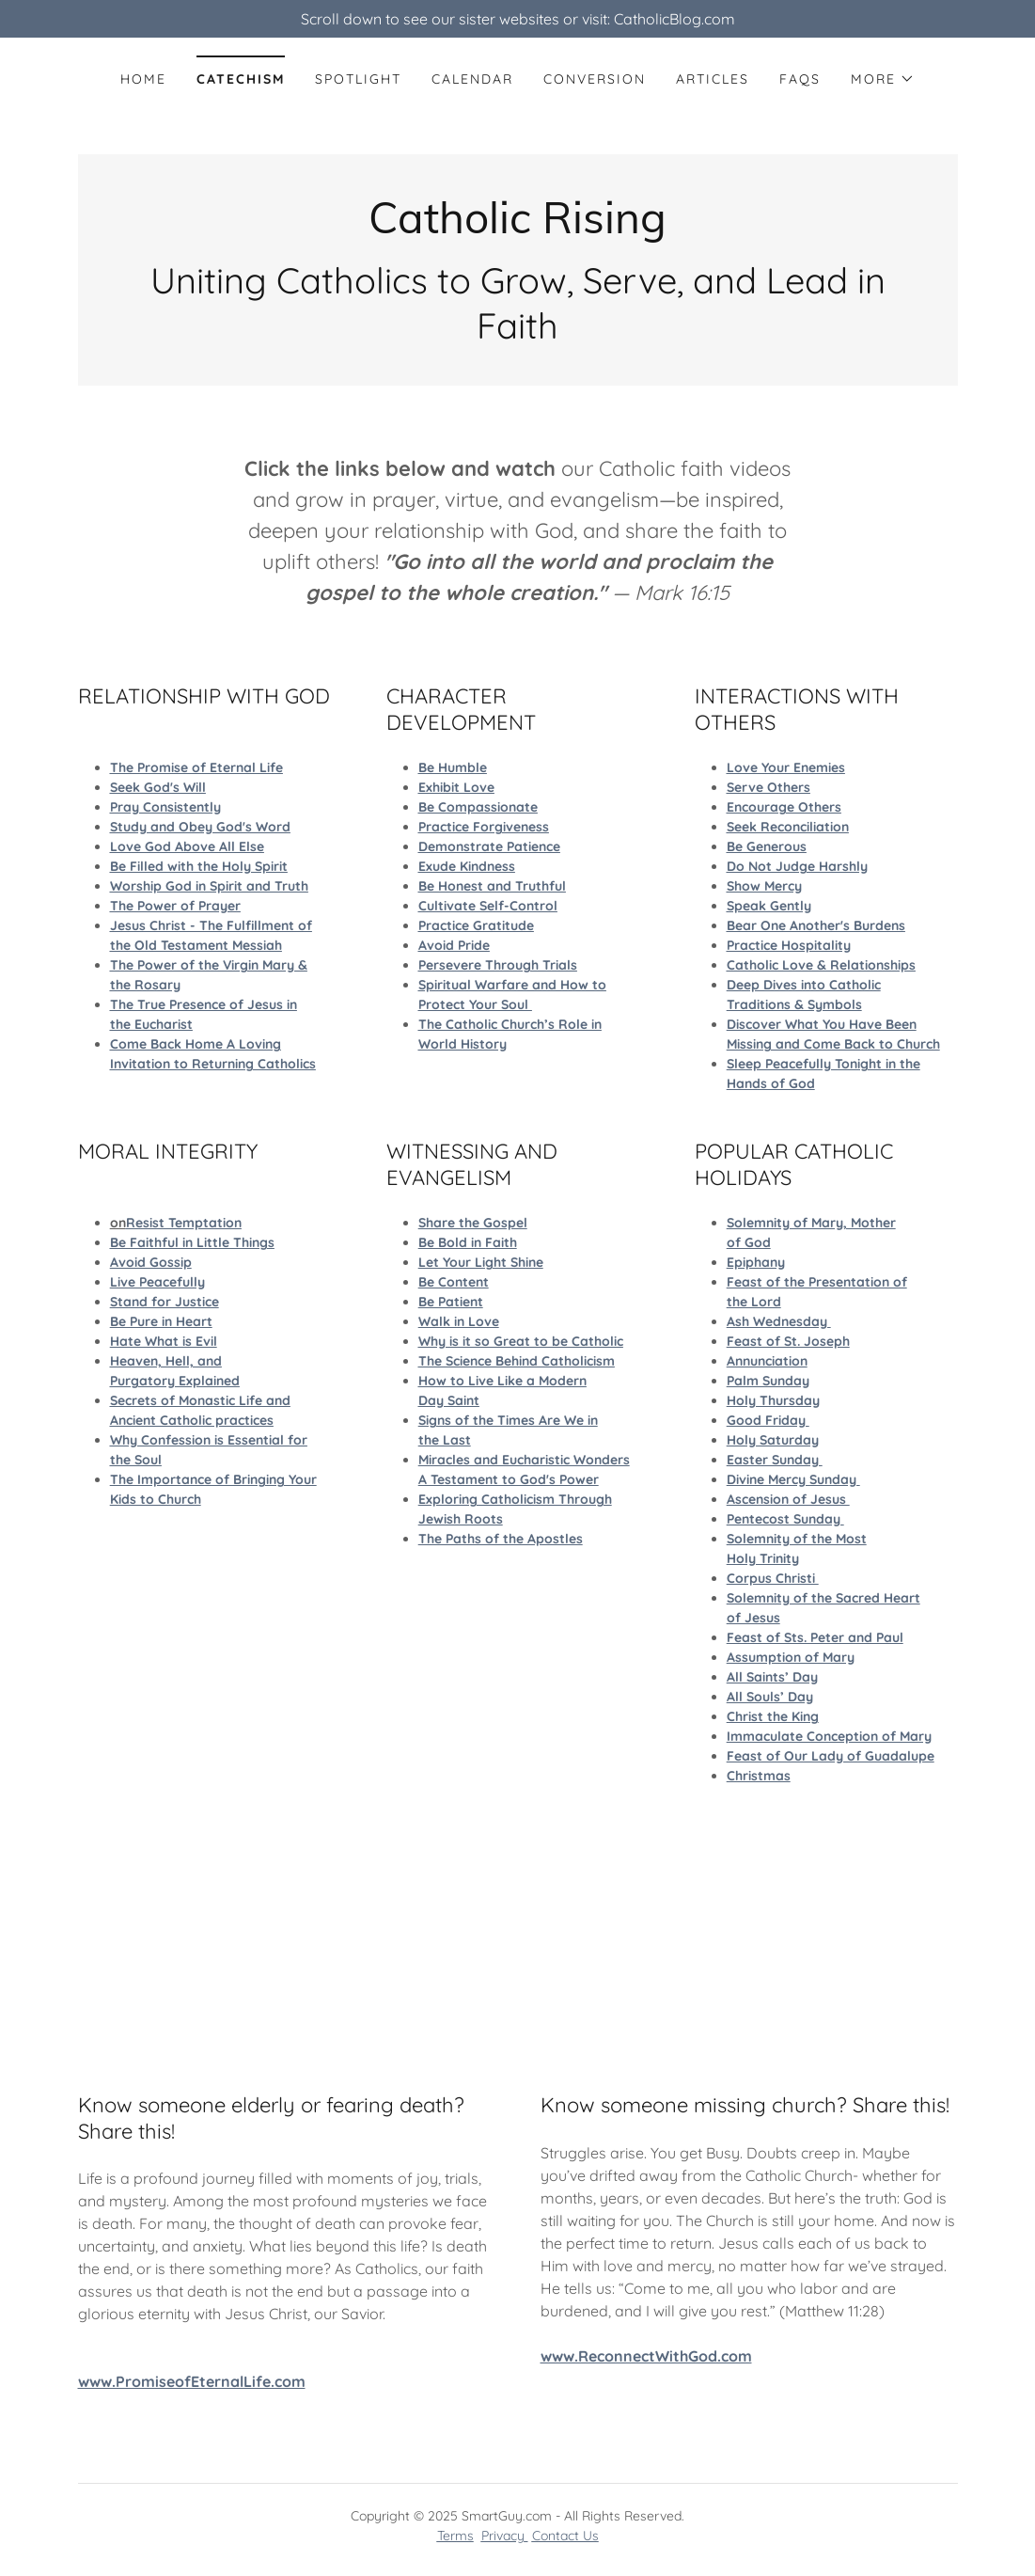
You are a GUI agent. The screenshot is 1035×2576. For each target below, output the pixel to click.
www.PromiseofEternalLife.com (192, 2381)
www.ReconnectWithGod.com (646, 2356)
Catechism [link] (240, 79)
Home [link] (143, 79)
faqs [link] (800, 79)
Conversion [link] (594, 79)
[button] (883, 79)
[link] (517, 227)
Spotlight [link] (358, 79)
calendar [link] (472, 79)
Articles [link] (712, 79)
